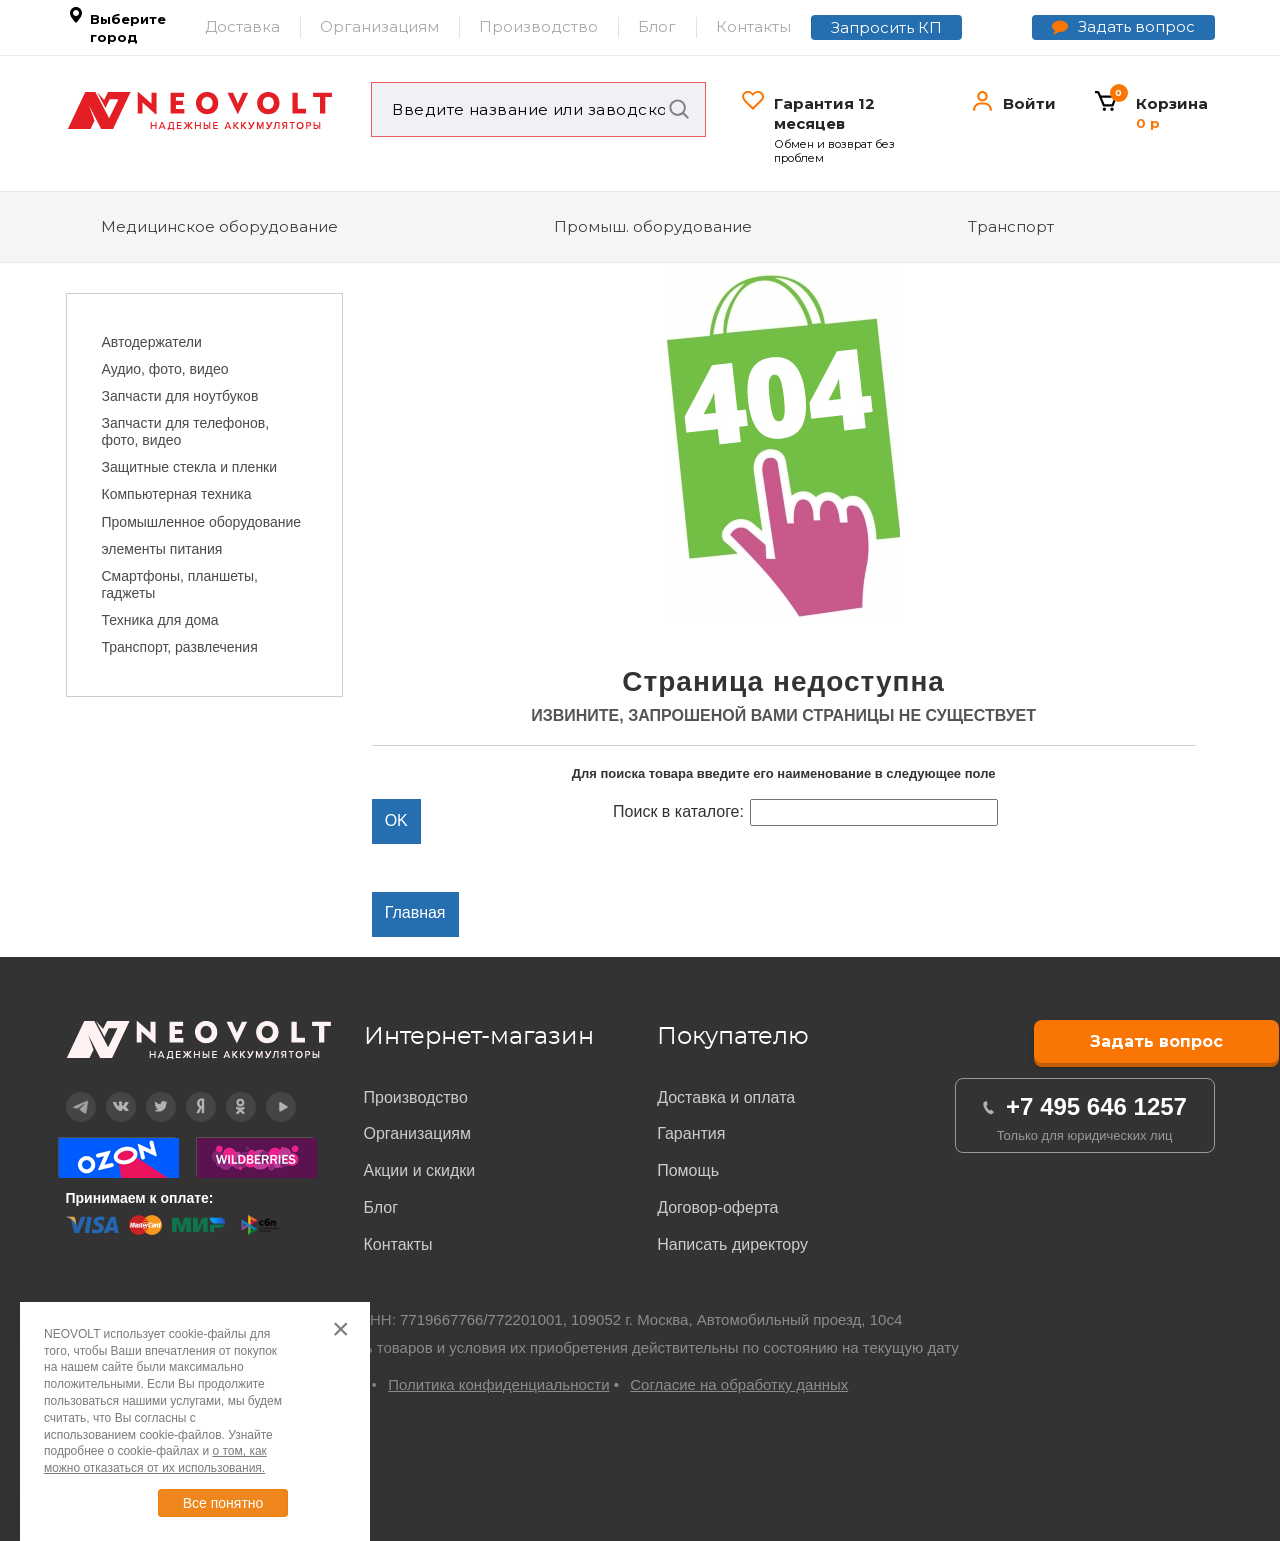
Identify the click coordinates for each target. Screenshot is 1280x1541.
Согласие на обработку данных (739, 1384)
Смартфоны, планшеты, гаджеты (180, 584)
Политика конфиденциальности (498, 1384)
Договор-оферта (717, 1207)
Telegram (68, 1092)
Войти (1029, 103)
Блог (657, 26)
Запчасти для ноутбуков (180, 396)
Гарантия (691, 1133)
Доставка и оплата (726, 1097)
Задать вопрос (1136, 26)
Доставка (242, 26)
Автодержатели (152, 342)
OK (226, 1092)
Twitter (147, 1092)
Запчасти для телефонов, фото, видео (186, 431)
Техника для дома (160, 620)
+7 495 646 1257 (1096, 1106)
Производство (538, 26)
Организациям (379, 26)
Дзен (187, 1092)
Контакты (753, 26)
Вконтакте (108, 1092)
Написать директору (732, 1244)
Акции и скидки (420, 1170)
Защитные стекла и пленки (190, 467)
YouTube (268, 1092)
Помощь (688, 1170)
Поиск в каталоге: (678, 811)
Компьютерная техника (177, 494)
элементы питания (162, 549)
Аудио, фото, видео (165, 369)
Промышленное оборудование (202, 522)
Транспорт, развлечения (180, 647)
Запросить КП (886, 27)
